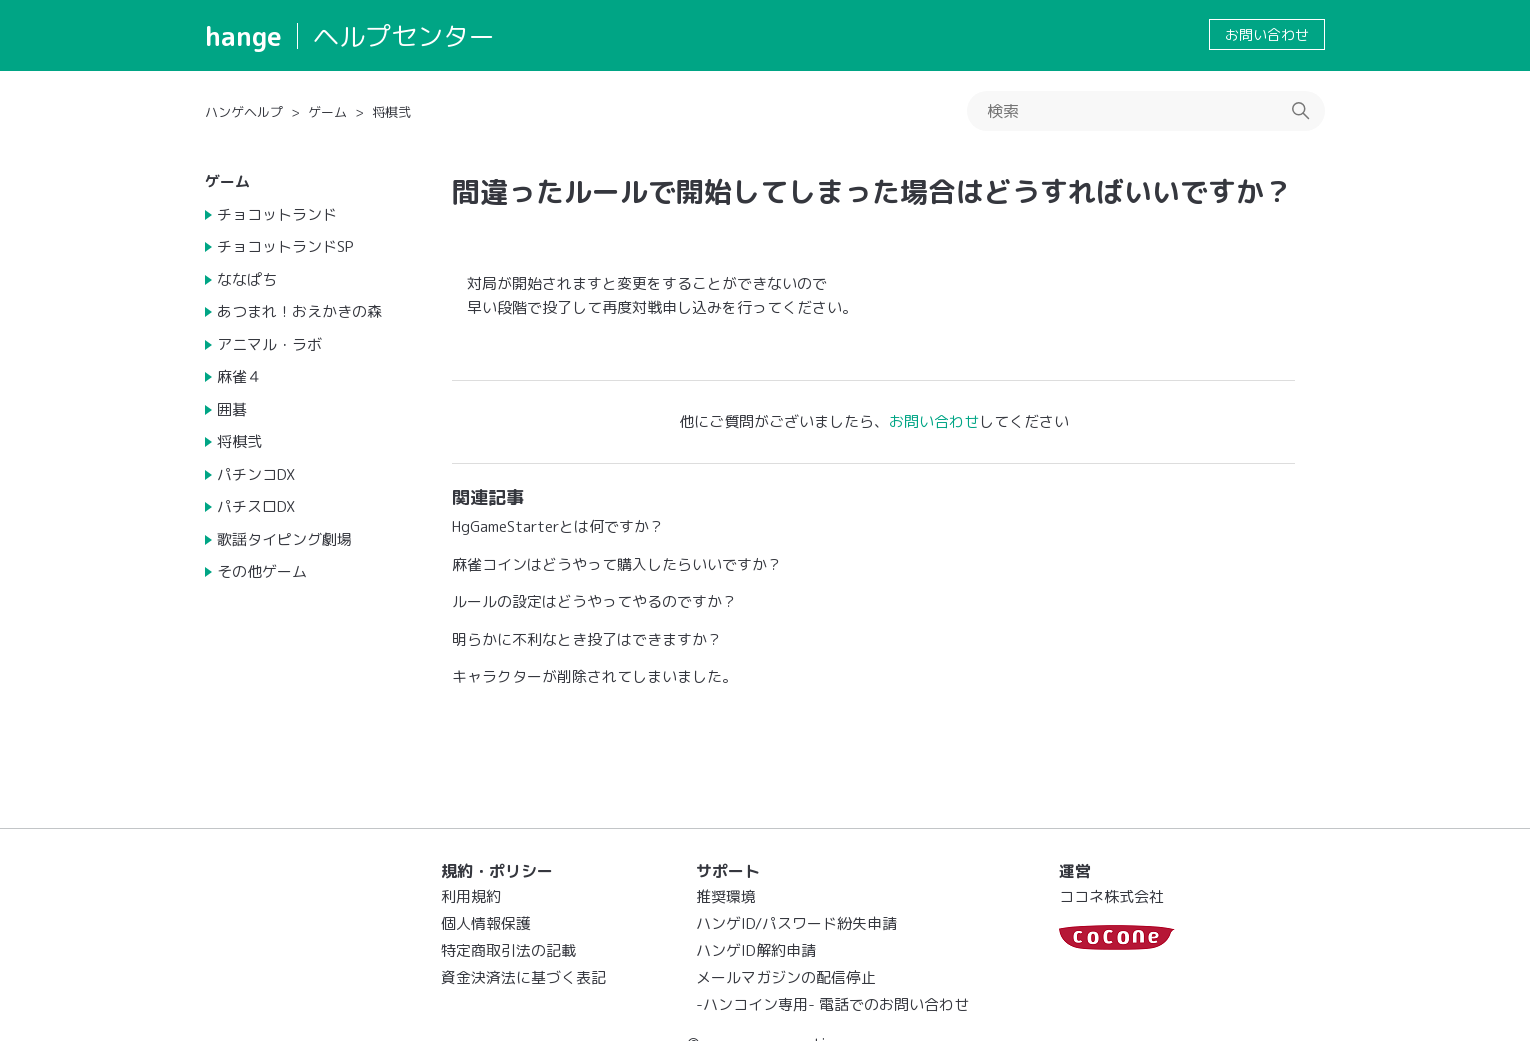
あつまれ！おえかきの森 (299, 311)
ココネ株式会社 (1111, 896)
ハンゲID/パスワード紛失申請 (796, 923)
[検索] (1146, 111)
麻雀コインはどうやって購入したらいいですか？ (617, 564)
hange (243, 36)
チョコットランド (277, 214)
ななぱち (247, 279)
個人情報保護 (486, 923)
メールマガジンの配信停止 (786, 977)
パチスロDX (256, 506)
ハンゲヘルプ (244, 112)
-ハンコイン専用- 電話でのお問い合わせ (832, 1004)
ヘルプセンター (404, 36)
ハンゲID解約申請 (756, 950)
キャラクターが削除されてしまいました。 (594, 676)
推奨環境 (726, 896)
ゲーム (327, 112)
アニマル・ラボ (269, 344)
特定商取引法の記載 (508, 950)
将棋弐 (391, 112)
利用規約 (471, 896)
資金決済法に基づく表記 (523, 977)
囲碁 (232, 409)
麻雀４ (239, 376)
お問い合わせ (1267, 34)
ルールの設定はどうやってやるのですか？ (594, 601)
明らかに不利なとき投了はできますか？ (587, 639)
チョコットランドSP (285, 246)
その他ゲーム (262, 571)
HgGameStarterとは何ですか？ (558, 526)
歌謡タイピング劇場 (284, 539)
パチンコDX (256, 474)
